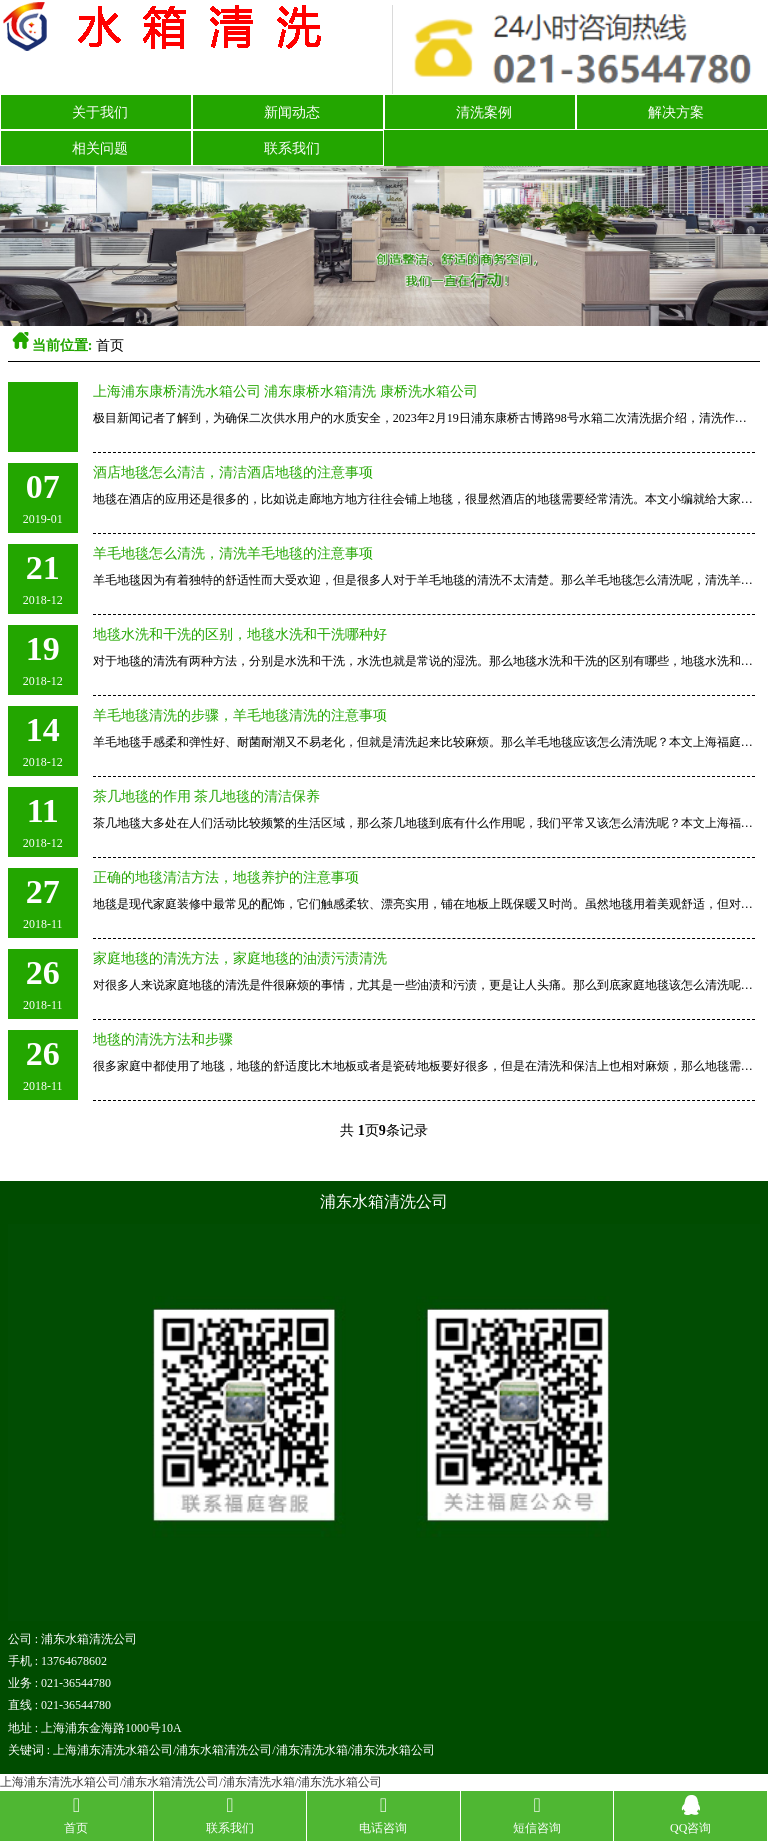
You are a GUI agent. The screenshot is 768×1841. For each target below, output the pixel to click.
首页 (110, 345)
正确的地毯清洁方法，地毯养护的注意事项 (226, 877)
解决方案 (676, 112)
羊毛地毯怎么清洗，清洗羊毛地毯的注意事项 (233, 553)
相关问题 (100, 148)
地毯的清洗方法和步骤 (163, 1039)
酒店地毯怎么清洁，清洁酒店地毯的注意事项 (233, 472)
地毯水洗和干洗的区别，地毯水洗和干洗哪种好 (240, 634)
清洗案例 (484, 112)
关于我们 (100, 112)
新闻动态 (292, 112)
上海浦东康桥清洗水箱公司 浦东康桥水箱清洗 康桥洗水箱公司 (285, 391)
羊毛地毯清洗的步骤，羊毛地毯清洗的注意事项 (240, 715)
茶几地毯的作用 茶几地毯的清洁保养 (207, 796)
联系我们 (292, 148)
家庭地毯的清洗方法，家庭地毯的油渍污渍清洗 (240, 958)
